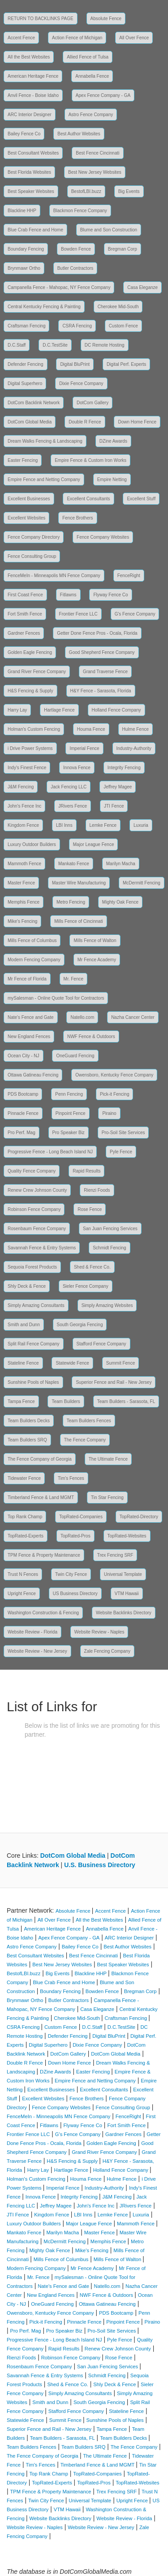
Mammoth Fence (24, 863)
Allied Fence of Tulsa (87, 56)
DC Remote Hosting (105, 345)
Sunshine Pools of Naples (33, 1382)
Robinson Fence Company (34, 1209)
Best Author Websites (78, 133)
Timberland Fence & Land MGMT (41, 1497)
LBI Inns (64, 825)
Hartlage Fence (59, 710)
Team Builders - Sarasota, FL (126, 1401)
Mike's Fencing (22, 921)
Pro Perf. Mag (21, 1132)
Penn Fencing (69, 1094)
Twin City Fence (71, 1574)
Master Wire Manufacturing (79, 882)
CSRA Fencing (77, 325)
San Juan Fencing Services (110, 1228)
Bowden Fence (76, 249)
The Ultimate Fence (108, 1459)
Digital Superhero (25, 383)
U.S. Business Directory (99, 1864)
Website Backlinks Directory (123, 1612)
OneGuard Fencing (75, 1055)
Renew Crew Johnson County (37, 1190)
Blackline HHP (22, 210)
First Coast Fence (25, 594)
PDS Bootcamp (23, 1094)
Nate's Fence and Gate (31, 1017)
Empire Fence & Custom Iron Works (90, 460)
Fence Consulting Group (32, 556)
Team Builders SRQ (27, 1439)
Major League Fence (93, 844)
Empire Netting (112, 479)
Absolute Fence (106, 18)
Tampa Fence (21, 1401)
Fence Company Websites (103, 537)
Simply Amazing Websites (107, 1305)
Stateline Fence (23, 1363)
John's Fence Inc (24, 806)
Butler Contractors (75, 268)
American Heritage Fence (33, 76)
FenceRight (128, 575)
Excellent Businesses (29, 498)
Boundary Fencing (26, 249)
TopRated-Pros (75, 1535)
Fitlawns (68, 594)
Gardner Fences (24, 633)
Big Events (129, 191)
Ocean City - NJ (23, 1055)
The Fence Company (85, 1439)
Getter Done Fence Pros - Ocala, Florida (97, 633)
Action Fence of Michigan (77, 37)
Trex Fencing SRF (115, 1555)
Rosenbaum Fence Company (37, 1228)
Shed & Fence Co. (92, 1267)
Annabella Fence (92, 76)
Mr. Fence (73, 978)
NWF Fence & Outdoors (91, 1036)
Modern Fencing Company (34, 959)
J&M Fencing (21, 786)
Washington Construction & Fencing (43, 1612)
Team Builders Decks (29, 1420)
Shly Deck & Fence (27, 1286)
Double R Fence (85, 421)
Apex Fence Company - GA (103, 95)
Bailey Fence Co (24, 133)
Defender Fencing (25, 364)
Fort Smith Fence (25, 614)
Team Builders (66, 1401)
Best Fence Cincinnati (97, 153)
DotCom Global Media (30, 421)
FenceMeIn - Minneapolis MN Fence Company (54, 575)
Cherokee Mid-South (118, 306)
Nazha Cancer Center (133, 1017)
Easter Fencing (23, 460)
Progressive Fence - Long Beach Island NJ (50, 1151)
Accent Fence (21, 37)
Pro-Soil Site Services (123, 1132)
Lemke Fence (103, 825)
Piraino (109, 1113)
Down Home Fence (137, 421)
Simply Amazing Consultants (36, 1305)
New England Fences (29, 1036)
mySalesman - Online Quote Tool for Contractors (56, 998)
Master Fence (21, 882)
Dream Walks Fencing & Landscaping (45, 441)
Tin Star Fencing (107, 1497)
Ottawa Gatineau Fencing (33, 1074)
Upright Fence (22, 1593)
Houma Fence (91, 729)
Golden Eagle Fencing (30, 652)
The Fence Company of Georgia (40, 1459)
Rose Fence (90, 1209)
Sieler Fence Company (85, 1286)
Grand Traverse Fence (105, 671)
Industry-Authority (133, 748)
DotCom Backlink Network (34, 402)
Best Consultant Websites (33, 153)
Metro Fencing (70, 902)
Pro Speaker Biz (68, 1132)
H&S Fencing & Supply (30, 690)
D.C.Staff (17, 345)
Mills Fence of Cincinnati (78, 921)
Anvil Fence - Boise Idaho (33, 95)
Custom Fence (123, 325)
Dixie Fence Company (81, 383)
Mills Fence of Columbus (32, 940)
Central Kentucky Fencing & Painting (44, 306)
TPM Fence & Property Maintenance (44, 1555)
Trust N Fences (23, 1574)
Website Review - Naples (99, 1631)
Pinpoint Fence (71, 1113)
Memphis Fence (23, 902)
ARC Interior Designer (30, 114)
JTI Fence (114, 806)
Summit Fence (120, 1363)
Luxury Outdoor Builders (32, 844)
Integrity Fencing (124, 767)
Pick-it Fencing (114, 1094)
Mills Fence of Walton (94, 940)
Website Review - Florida (32, 1631)
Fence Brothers (77, 517)
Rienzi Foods (97, 1190)
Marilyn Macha (120, 863)
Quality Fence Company (32, 1171)
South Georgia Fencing (80, 1324)
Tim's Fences (71, 1478)
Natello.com (82, 1017)
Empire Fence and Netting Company (44, 479)
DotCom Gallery (92, 402)
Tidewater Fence (24, 1478)
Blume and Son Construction (108, 229)
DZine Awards (113, 441)
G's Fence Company (135, 614)
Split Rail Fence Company (34, 1343)
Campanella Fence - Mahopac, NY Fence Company (59, 287)
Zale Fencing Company (107, 1651)
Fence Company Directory (34, 537)
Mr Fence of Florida (27, 978)
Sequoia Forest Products (32, 1267)
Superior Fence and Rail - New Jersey (113, 1382)
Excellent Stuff (141, 498)
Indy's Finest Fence (27, 767)
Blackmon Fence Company (80, 210)
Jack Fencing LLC (68, 786)
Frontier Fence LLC (78, 614)
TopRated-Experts (25, 1535)
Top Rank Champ (25, 1516)
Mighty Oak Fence (120, 902)
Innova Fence (76, 767)
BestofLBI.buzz (86, 191)
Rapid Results (86, 1171)
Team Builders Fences (89, 1420)
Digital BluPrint (75, 364)
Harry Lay (17, 710)
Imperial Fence (84, 748)
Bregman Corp (122, 249)
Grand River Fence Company (37, 671)
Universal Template (123, 1574)
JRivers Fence (72, 806)
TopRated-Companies (81, 1516)
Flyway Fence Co (110, 594)
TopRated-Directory (139, 1516)
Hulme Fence (135, 729)
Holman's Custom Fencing (34, 729)
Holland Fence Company (116, 710)
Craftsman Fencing (26, 325)
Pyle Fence (121, 1151)
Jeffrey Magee (117, 786)
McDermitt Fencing (141, 882)
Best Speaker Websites (31, 191)
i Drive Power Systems (30, 748)
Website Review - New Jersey (37, 1651)
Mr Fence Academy (97, 959)
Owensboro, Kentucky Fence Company (114, 1074)
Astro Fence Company (91, 114)
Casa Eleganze (142, 287)
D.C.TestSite (55, 345)
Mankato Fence (73, 863)
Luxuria (141, 825)
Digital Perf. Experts (126, 364)
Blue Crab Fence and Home (35, 229)
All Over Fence (134, 37)
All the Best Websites (29, 56)
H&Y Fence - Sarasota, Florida (100, 690)
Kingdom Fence (23, 825)
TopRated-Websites (127, 1535)
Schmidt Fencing (109, 1247)
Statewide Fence (72, 1363)
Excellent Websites (26, 517)
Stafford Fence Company (101, 1343)
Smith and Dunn (24, 1324)
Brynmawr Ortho (24, 268)
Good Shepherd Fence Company (102, 652)
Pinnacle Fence (23, 1113)
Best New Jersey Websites (94, 172)
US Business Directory (75, 1593)
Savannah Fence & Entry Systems (42, 1247)
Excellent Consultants (88, 498)
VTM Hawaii (127, 1593)
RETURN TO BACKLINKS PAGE (40, 18)
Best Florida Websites (29, 172)
